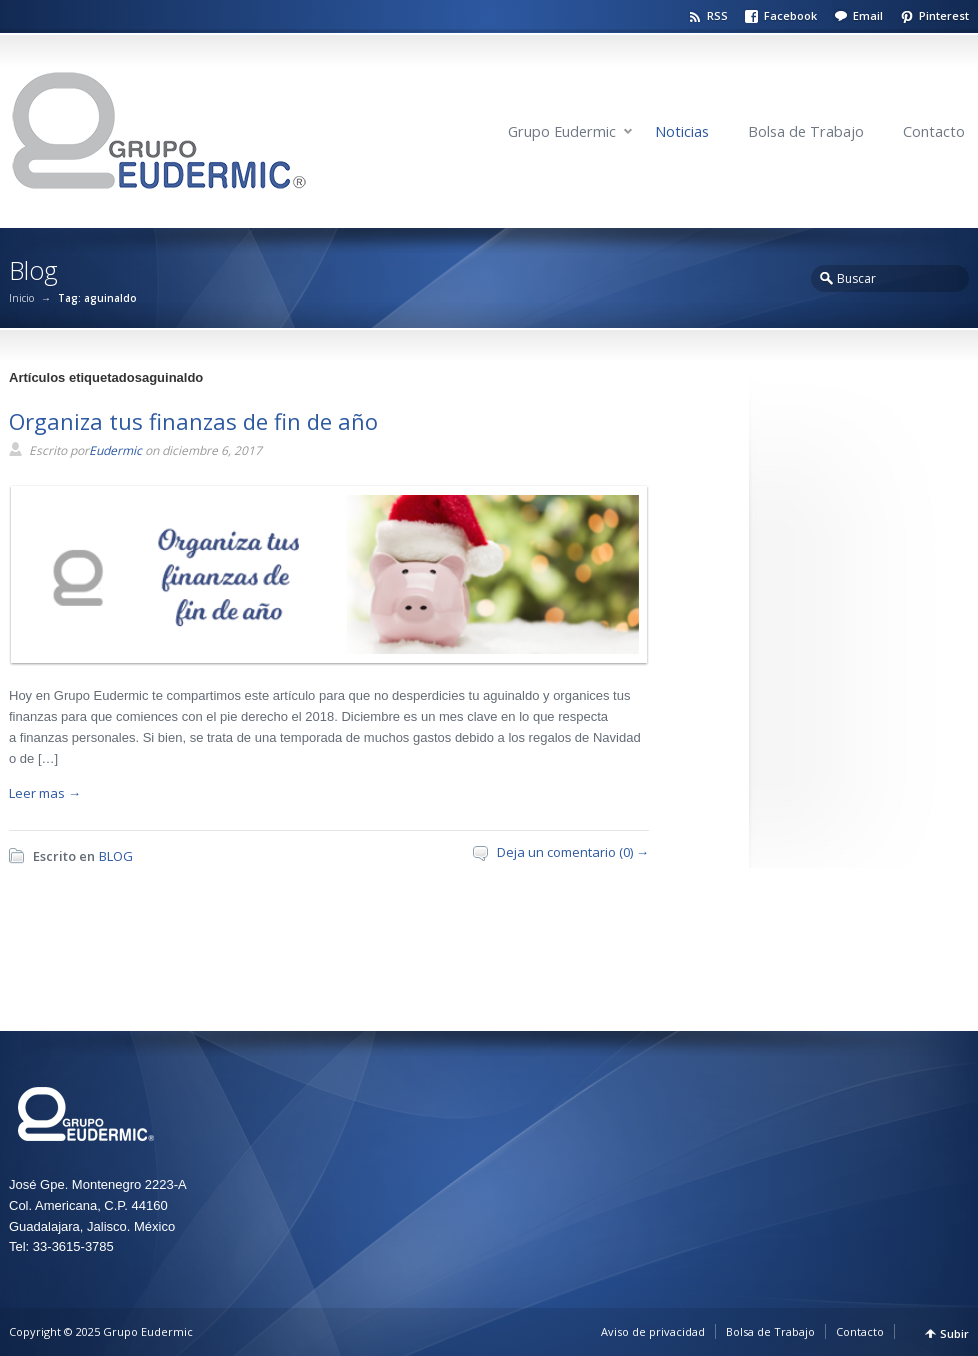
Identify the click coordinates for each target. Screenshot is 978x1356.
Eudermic (115, 450)
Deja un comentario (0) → (573, 852)
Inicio (21, 298)
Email (868, 15)
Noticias (682, 131)
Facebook (790, 15)
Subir (954, 1333)
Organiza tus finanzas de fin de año (193, 421)
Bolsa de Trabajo (806, 131)
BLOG (116, 856)
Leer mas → (45, 793)
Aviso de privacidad (653, 1331)
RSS (717, 15)
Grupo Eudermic (562, 131)
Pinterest (944, 15)
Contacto (934, 131)
